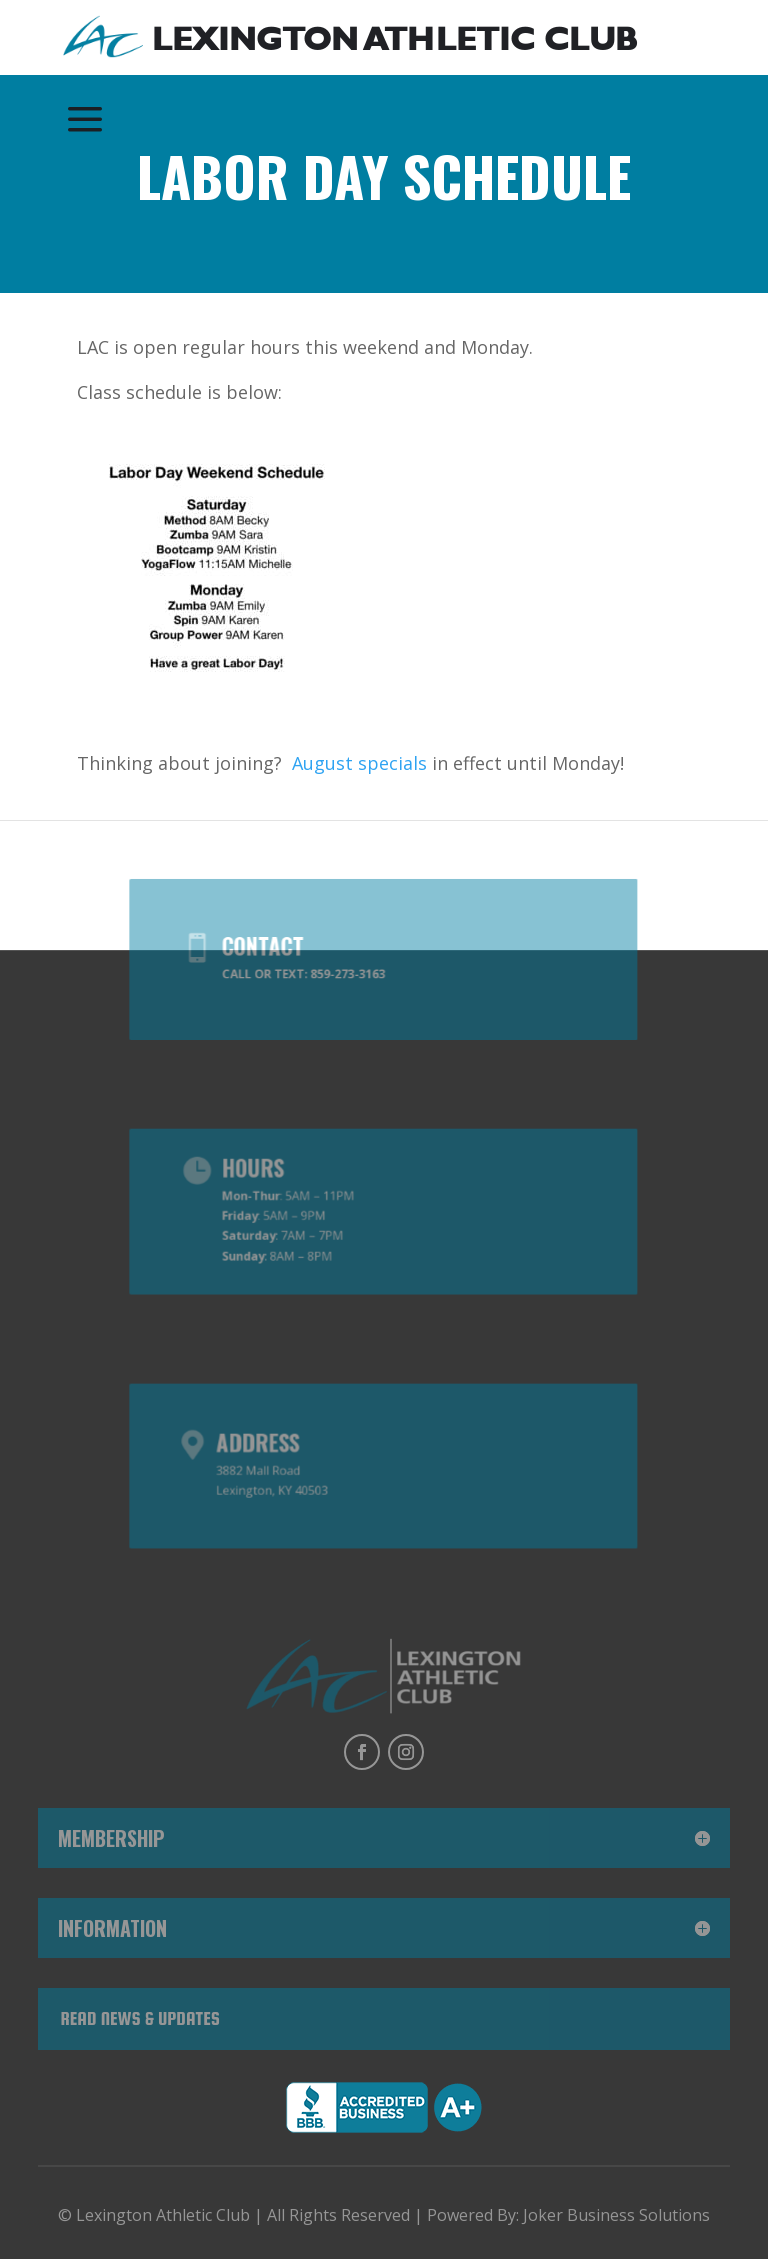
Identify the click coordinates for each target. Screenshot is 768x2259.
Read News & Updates (139, 2018)
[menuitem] (350, 39)
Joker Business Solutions (616, 2215)
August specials (359, 763)
